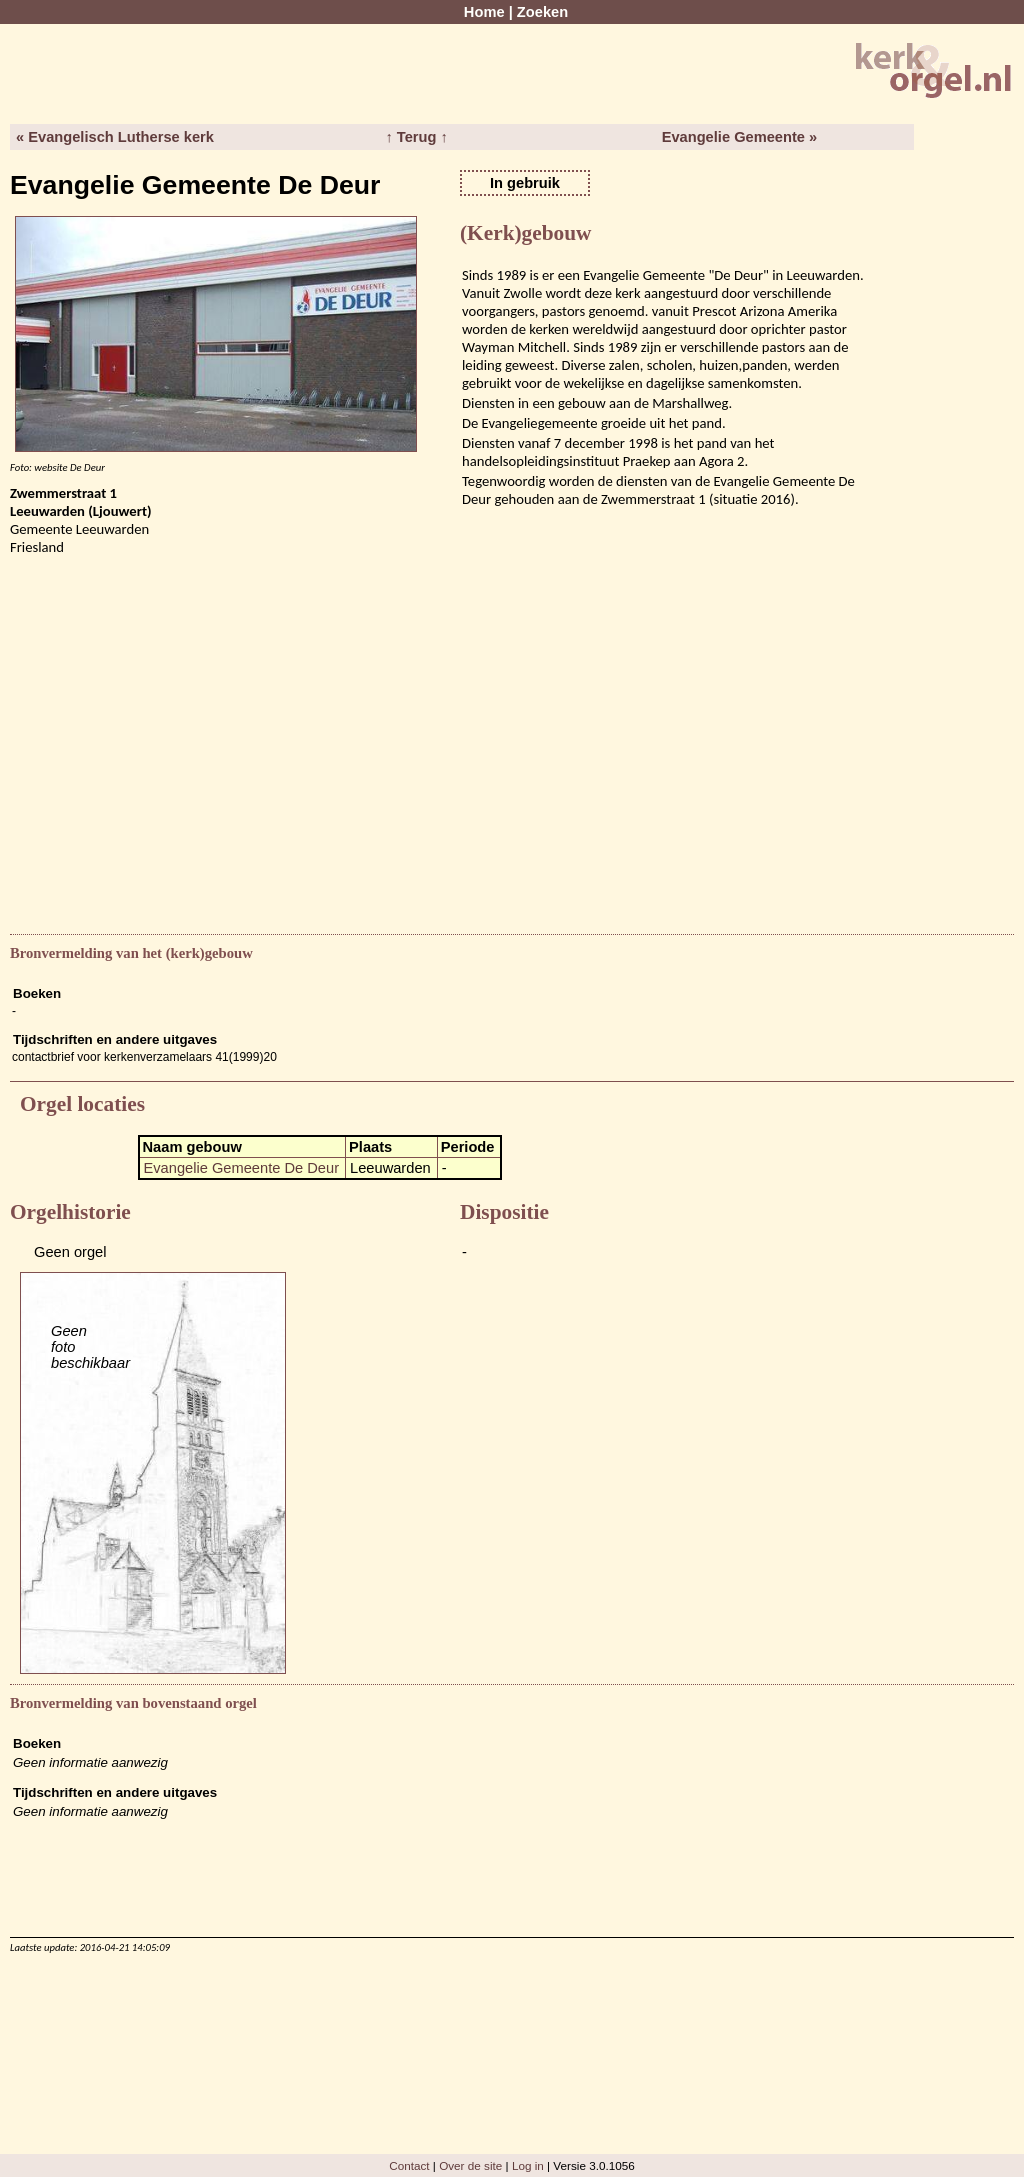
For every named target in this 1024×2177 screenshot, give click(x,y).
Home (484, 12)
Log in (528, 2165)
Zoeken (542, 12)
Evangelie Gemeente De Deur (242, 1168)
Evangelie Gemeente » (740, 137)
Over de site (470, 2165)
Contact (409, 2165)
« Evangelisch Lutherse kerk (115, 137)
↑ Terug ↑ (416, 137)
